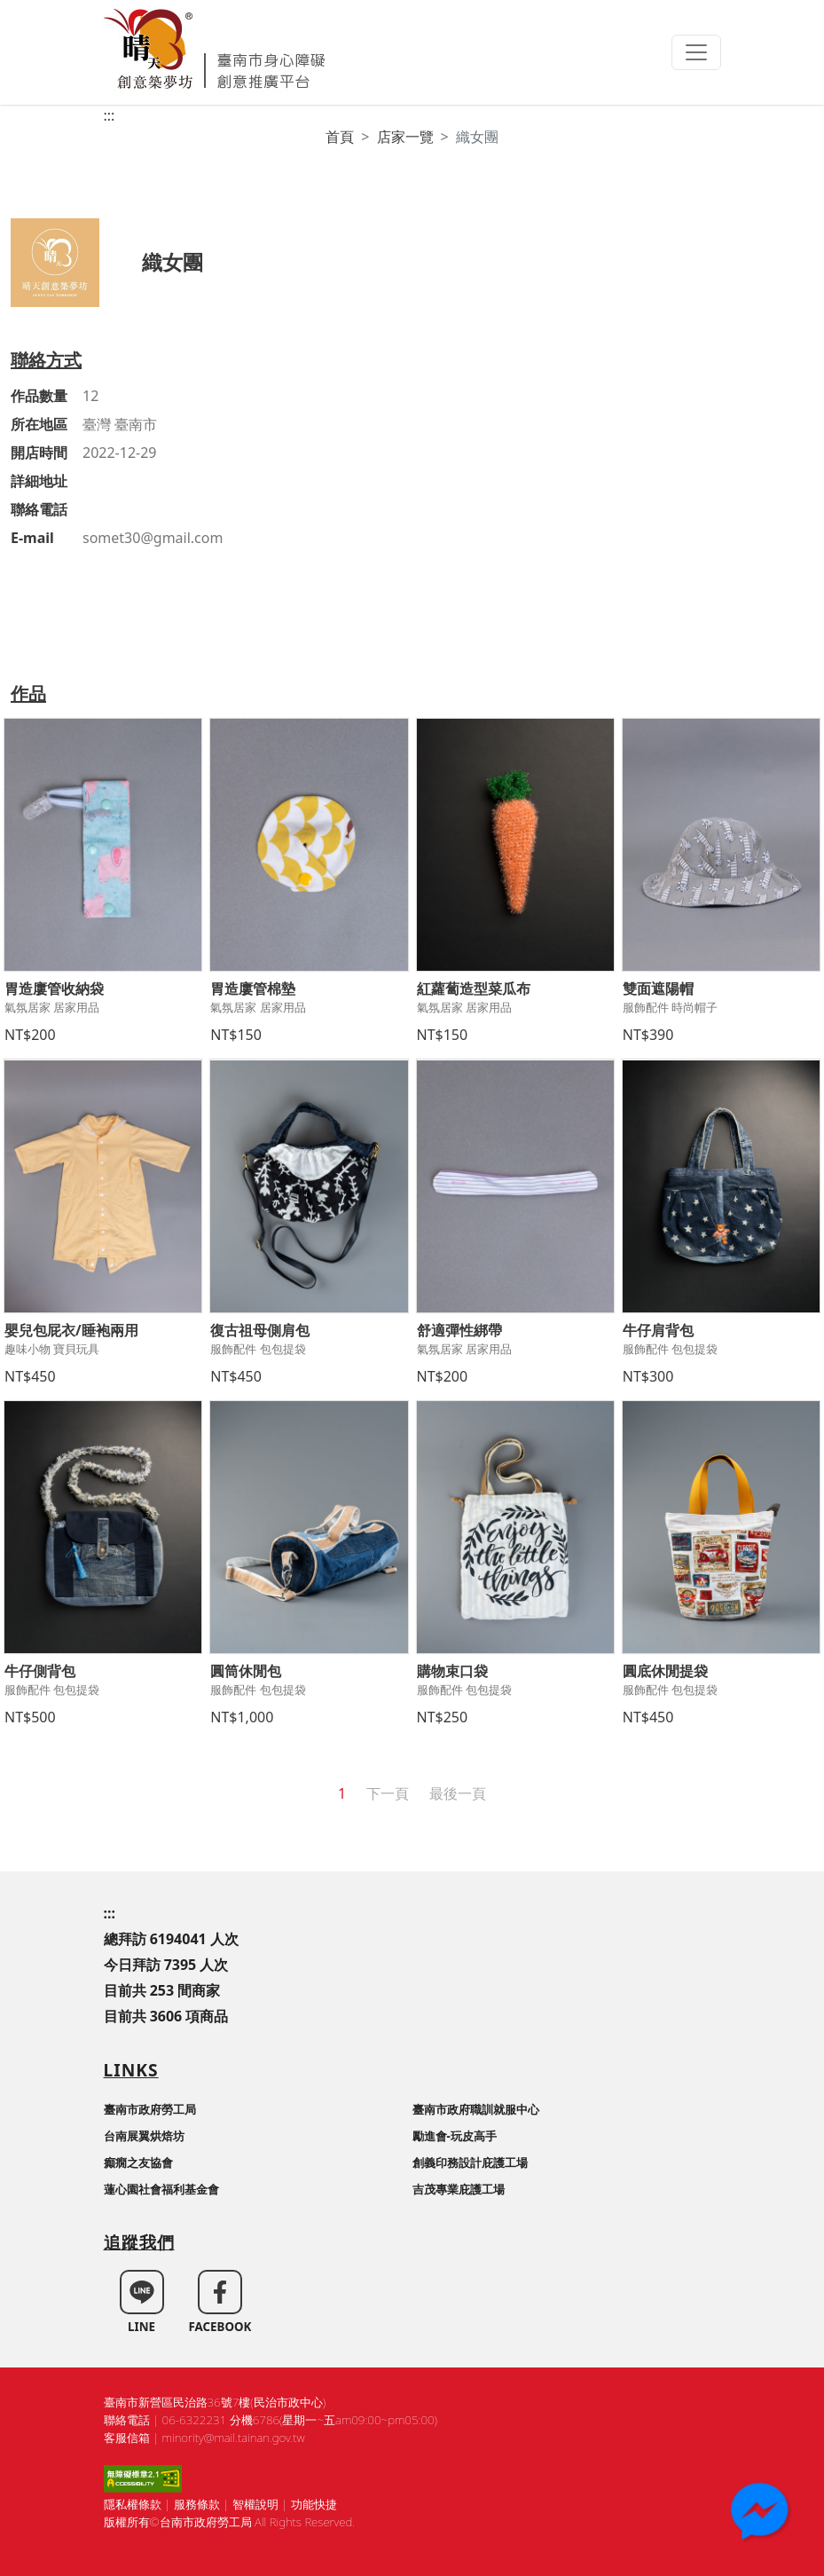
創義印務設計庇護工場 (470, 2162)
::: (109, 115)
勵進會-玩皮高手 (454, 2136)
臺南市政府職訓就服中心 (475, 2109)
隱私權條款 (132, 2504)
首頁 (340, 136)
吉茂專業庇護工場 (458, 2189)
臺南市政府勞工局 (150, 2109)
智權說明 (255, 2504)
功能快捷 (314, 2504)
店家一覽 (405, 136)
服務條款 (197, 2504)
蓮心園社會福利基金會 (161, 2189)
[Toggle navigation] (696, 52)
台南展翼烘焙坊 (144, 2136)
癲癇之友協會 (138, 2162)
